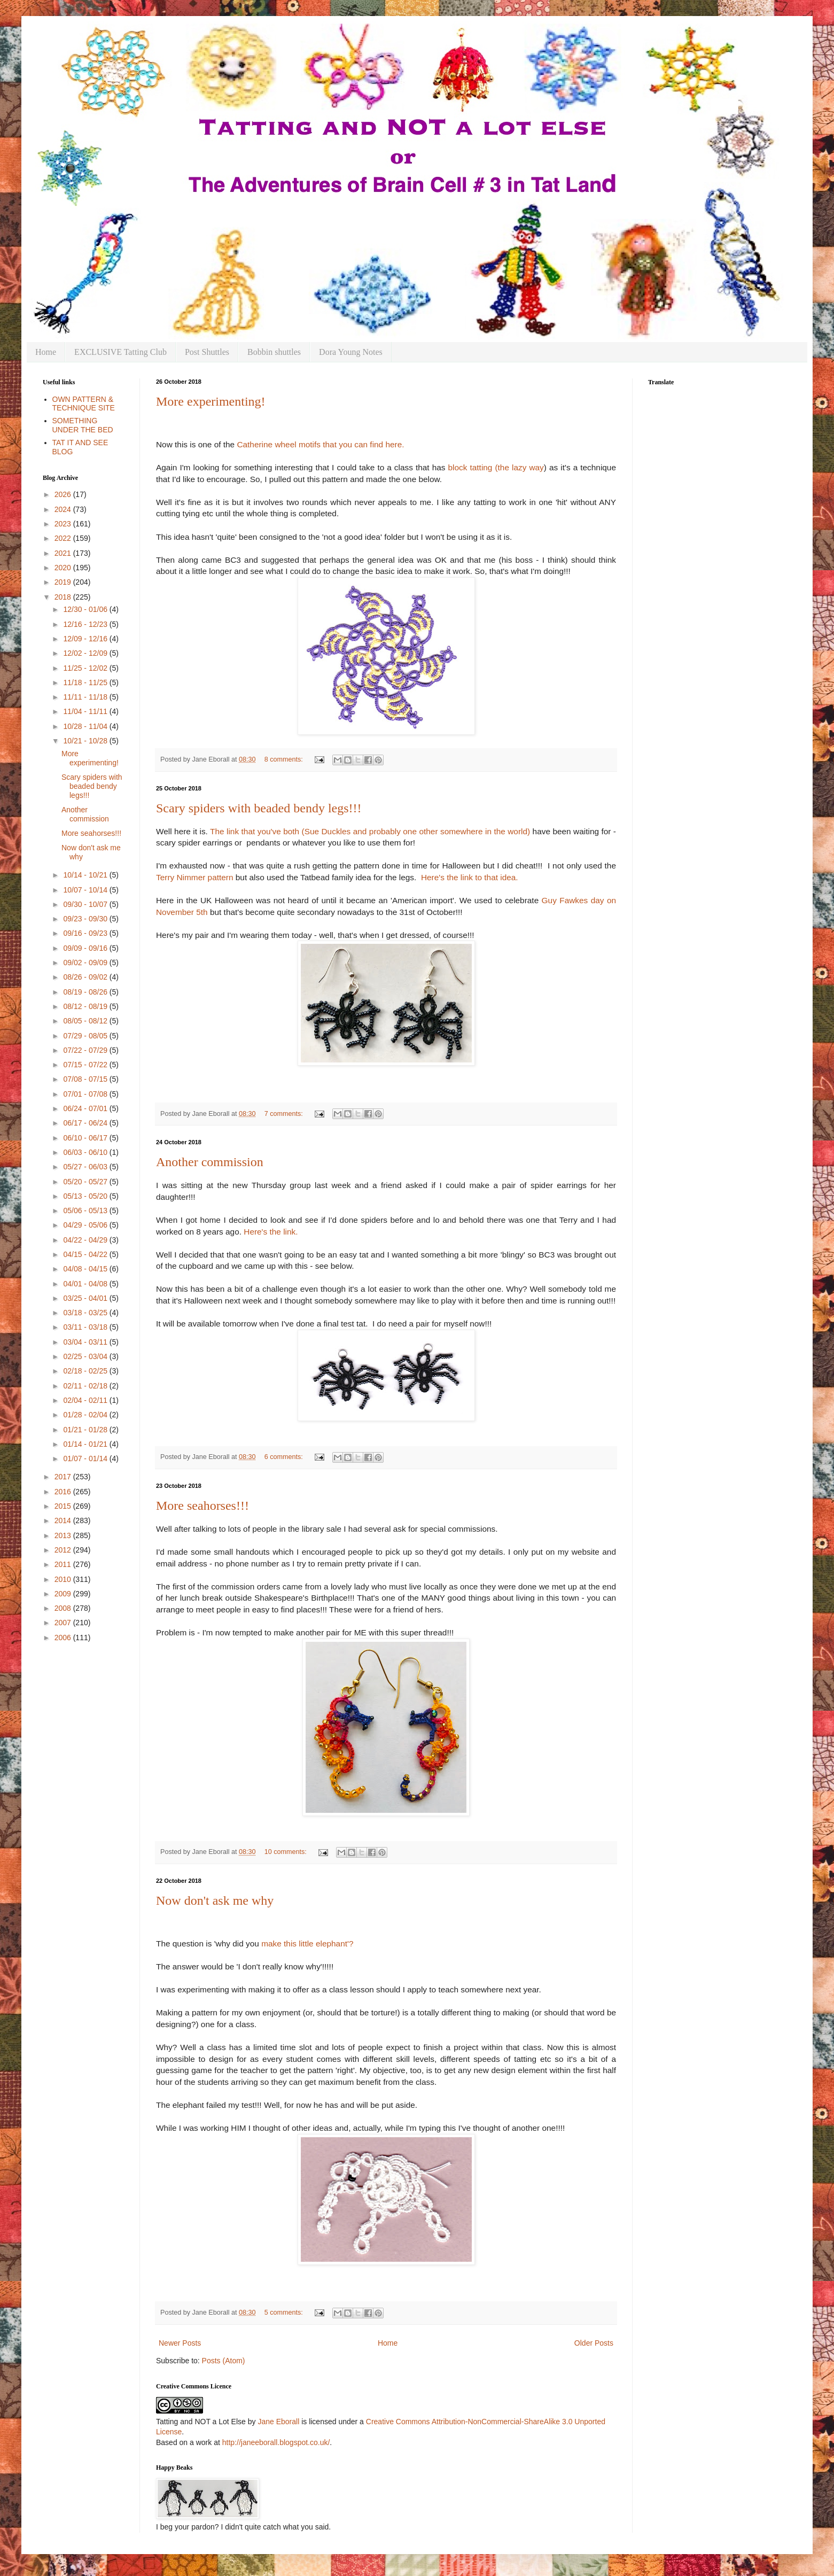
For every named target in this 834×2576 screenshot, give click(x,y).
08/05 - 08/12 (86, 1021)
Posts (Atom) (223, 2360)
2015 (63, 1506)
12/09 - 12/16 (86, 638)
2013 (63, 1535)
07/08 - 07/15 (86, 1079)
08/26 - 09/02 (86, 977)
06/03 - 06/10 (86, 1152)
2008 (63, 1608)
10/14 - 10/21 (86, 875)
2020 (63, 567)
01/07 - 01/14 (86, 1458)
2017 (63, 1476)
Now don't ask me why (215, 1900)
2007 (63, 1622)
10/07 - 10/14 (86, 890)
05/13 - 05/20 (86, 1196)
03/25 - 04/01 (86, 1298)
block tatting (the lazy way (496, 467)
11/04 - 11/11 (86, 711)
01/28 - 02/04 (86, 1414)
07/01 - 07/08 (86, 1094)
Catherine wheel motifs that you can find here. (320, 444)
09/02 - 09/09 (86, 962)
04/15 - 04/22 (86, 1254)
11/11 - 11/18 (86, 697)
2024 (63, 509)
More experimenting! (211, 401)
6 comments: (284, 1457)
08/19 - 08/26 (86, 992)
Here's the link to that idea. (469, 877)
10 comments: (286, 1852)
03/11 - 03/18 (86, 1327)
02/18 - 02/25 (86, 1371)
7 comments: (284, 1114)
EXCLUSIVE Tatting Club (120, 351)
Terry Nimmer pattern (194, 877)
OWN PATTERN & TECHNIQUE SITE (83, 404)
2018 (63, 597)
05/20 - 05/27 (86, 1181)
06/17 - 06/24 (86, 1123)
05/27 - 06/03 (86, 1166)
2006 (63, 1637)
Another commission (209, 1162)
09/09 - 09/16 (86, 948)
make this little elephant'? (307, 1943)
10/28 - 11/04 (86, 726)
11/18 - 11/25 (86, 682)
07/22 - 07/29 (86, 1050)
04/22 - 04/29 (86, 1240)
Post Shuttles (207, 351)
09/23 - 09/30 (86, 918)
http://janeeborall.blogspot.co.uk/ (276, 2442)
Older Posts (593, 2343)
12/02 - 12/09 (86, 653)
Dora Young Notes (351, 351)
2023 (63, 523)
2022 (63, 538)
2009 (63, 1593)
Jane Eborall (278, 2421)
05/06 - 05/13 (86, 1210)
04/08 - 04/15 (86, 1268)
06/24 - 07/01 (86, 1108)
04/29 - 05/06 (86, 1225)
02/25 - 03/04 (86, 1356)
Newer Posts (180, 2343)
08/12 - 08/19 (86, 1006)
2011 (63, 1564)
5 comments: (284, 2312)
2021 (63, 553)
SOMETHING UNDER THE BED (82, 425)
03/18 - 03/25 (86, 1312)
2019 (63, 582)
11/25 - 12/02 (86, 668)
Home (45, 351)
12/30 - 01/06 (86, 609)
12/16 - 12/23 (86, 624)
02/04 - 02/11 (86, 1400)
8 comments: (284, 759)
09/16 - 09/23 (86, 933)
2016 (63, 1491)
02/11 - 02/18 (86, 1386)
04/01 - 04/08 (86, 1283)
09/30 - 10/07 (86, 904)
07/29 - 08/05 (86, 1035)
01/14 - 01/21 (86, 1444)
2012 (63, 1550)
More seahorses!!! (202, 1505)
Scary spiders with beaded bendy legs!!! (259, 808)
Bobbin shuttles (274, 351)
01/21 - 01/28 (86, 1429)
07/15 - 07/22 (86, 1064)
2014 (63, 1520)
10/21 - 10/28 (86, 740)
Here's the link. (271, 1231)
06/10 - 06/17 (86, 1138)
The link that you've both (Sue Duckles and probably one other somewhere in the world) (371, 831)
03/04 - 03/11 (86, 1342)
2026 (63, 494)
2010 (63, 1579)
